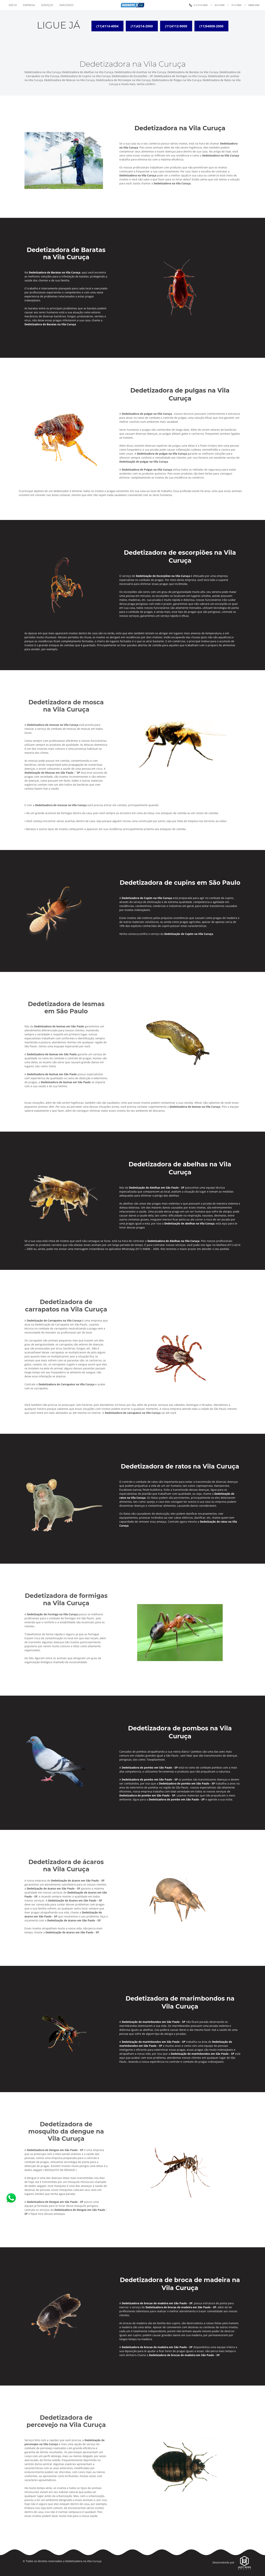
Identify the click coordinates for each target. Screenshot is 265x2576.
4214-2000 (219, 5)
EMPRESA (29, 5)
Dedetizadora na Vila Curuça (83, 2561)
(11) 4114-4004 (201, 5)
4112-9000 (236, 5)
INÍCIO (13, 5)
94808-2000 (253, 5)
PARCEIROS (66, 5)
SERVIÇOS (47, 5)
